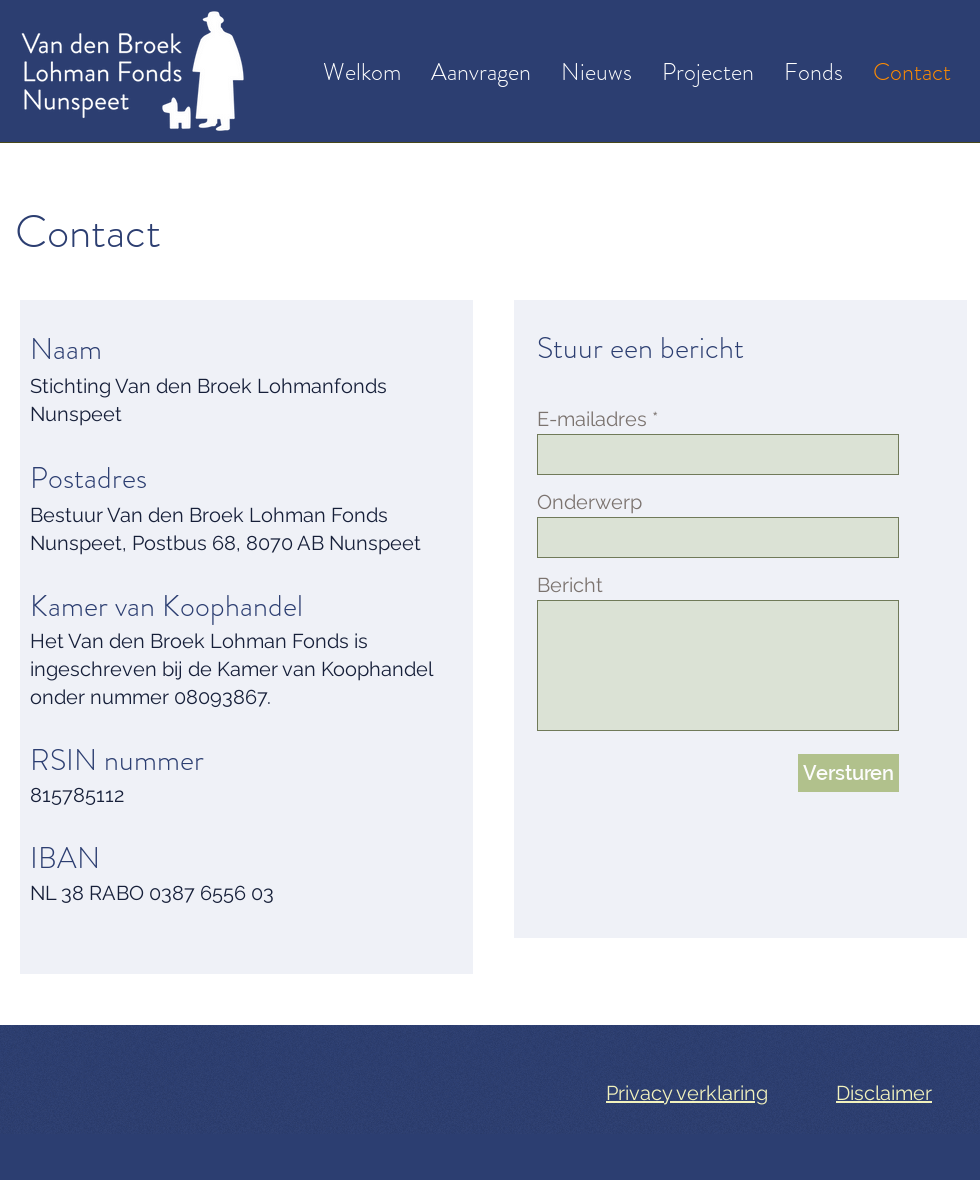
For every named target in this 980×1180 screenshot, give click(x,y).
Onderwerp (589, 502)
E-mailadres (592, 419)
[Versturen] (848, 773)
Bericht (570, 585)
